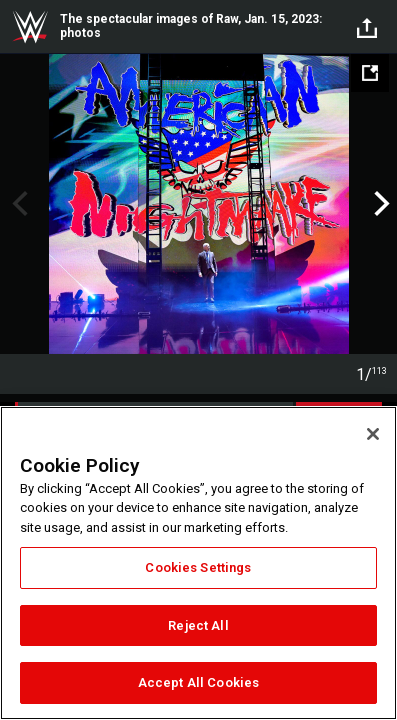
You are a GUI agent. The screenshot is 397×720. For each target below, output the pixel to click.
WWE (30, 27)
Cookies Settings (198, 567)
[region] (198, 563)
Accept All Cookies (198, 682)
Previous (17, 204)
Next (379, 204)
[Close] (373, 434)
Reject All (198, 625)
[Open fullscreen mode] (370, 73)
